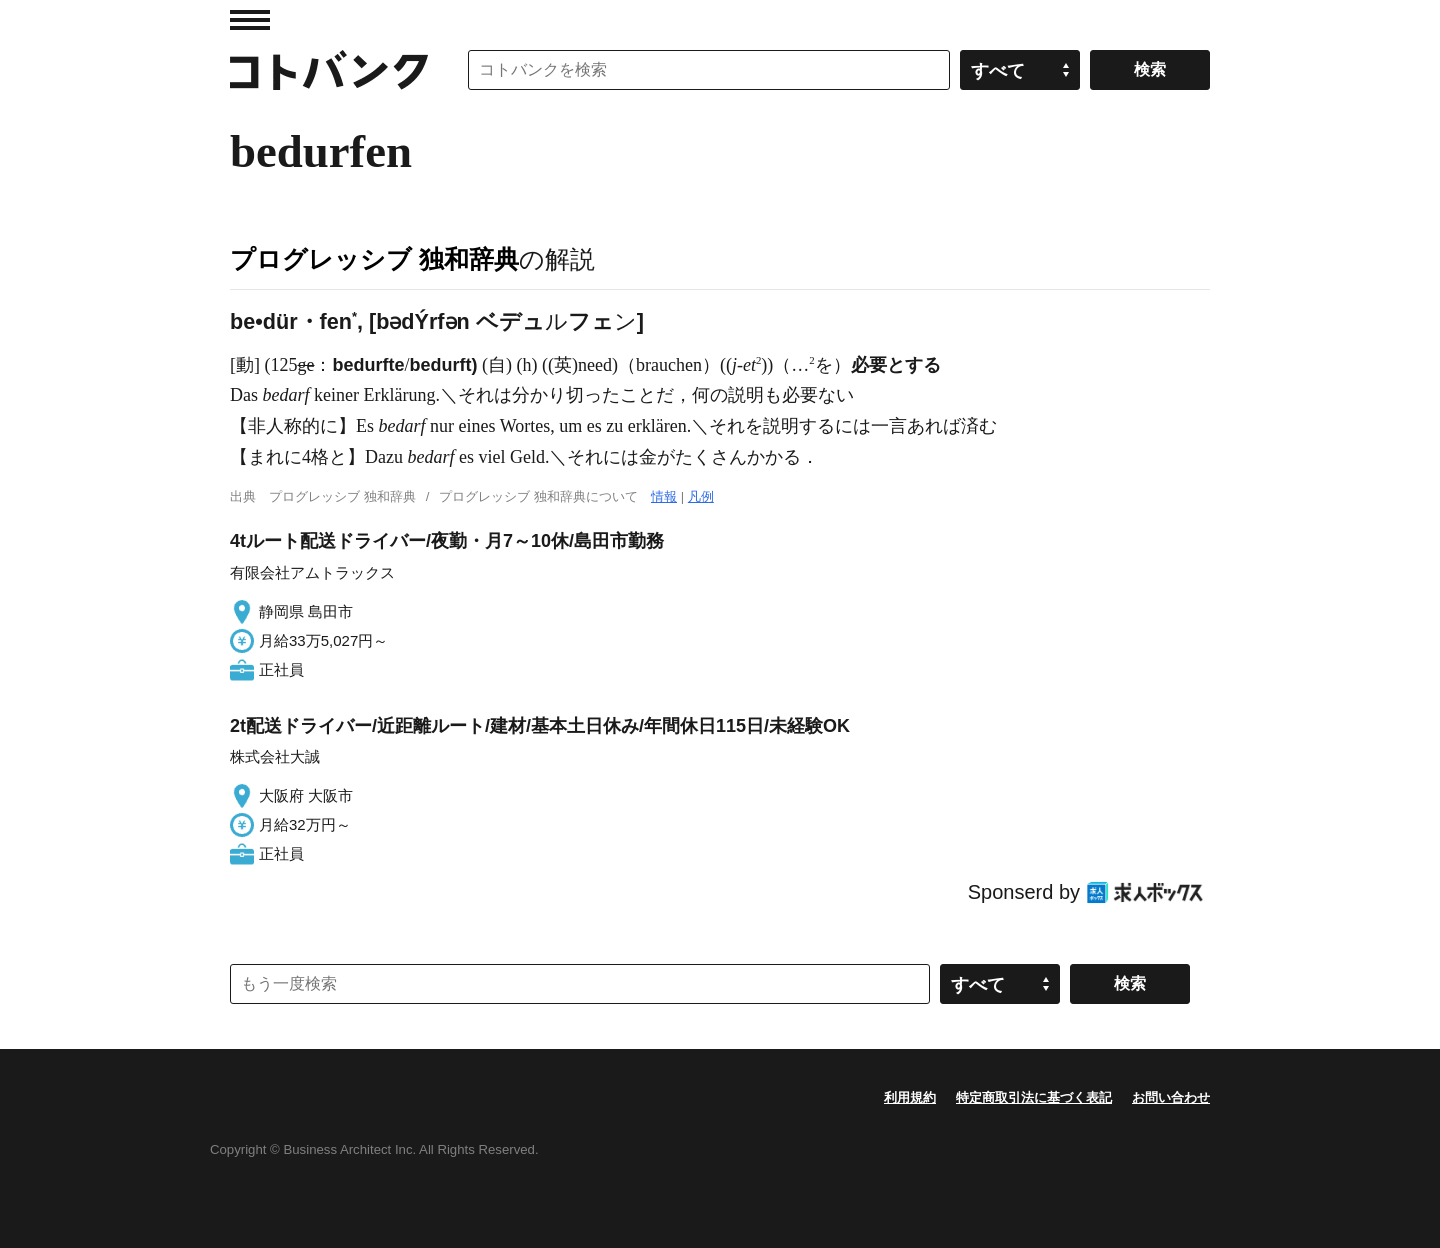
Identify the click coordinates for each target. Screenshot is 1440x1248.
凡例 (701, 496)
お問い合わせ (1171, 1097)
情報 (664, 496)
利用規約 (910, 1097)
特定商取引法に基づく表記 (1034, 1097)
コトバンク (329, 70)
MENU (250, 20)
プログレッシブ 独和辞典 (374, 259)
